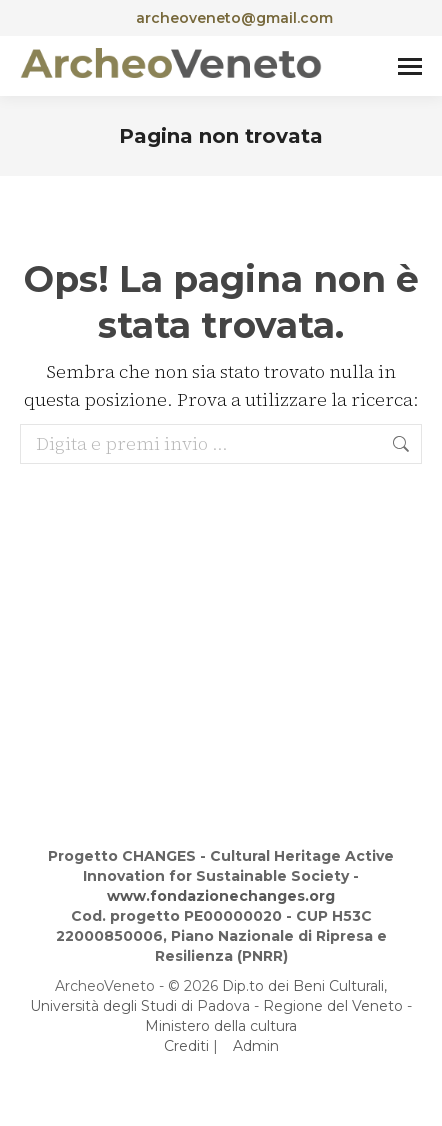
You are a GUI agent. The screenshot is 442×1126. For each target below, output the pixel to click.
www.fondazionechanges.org (221, 896)
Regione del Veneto (333, 1006)
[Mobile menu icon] (410, 66)
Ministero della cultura (221, 1026)
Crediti (186, 1046)
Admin (256, 1046)
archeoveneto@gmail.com (221, 18)
